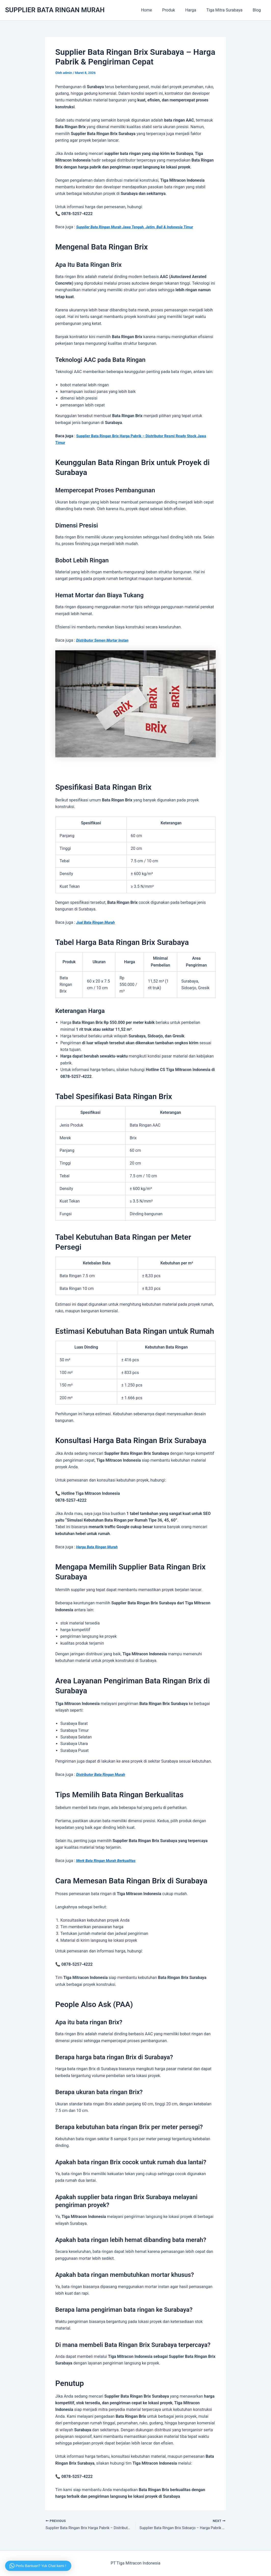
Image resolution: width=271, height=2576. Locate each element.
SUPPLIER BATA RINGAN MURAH (55, 10)
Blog (258, 10)
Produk (175, 10)
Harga (195, 10)
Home (155, 10)
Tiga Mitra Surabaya (227, 10)
